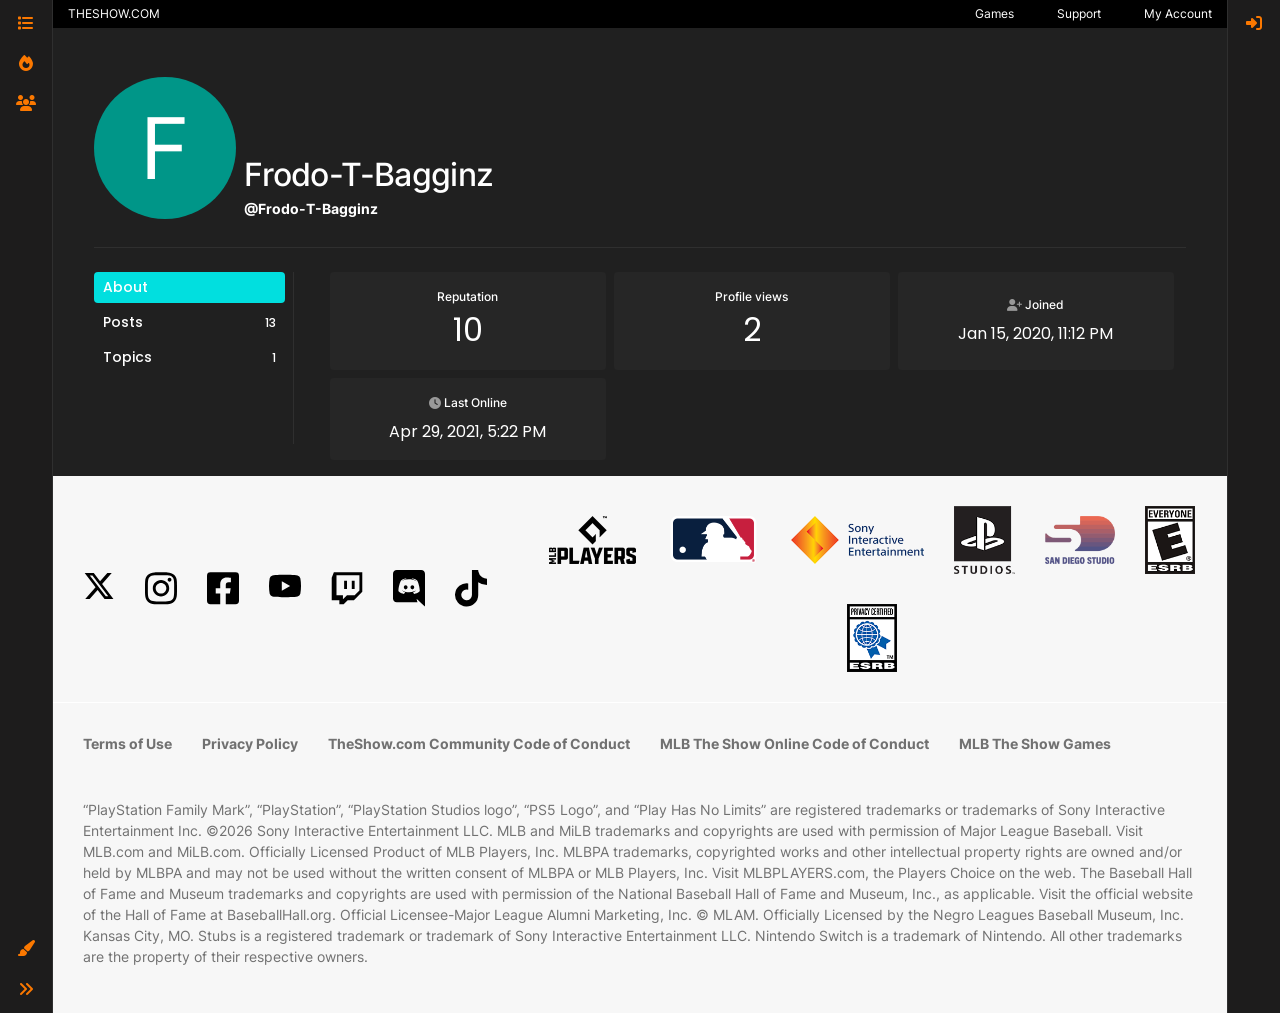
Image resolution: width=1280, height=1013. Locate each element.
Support (1079, 13)
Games (994, 13)
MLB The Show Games (1035, 743)
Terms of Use (127, 743)
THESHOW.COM (114, 13)
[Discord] (409, 588)
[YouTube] (285, 588)
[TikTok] (471, 588)
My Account (1178, 13)
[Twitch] (347, 588)
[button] (26, 949)
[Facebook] (223, 588)
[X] (99, 588)
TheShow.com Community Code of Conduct (479, 743)
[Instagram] (161, 588)
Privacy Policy (250, 743)
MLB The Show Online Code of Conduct (794, 743)
